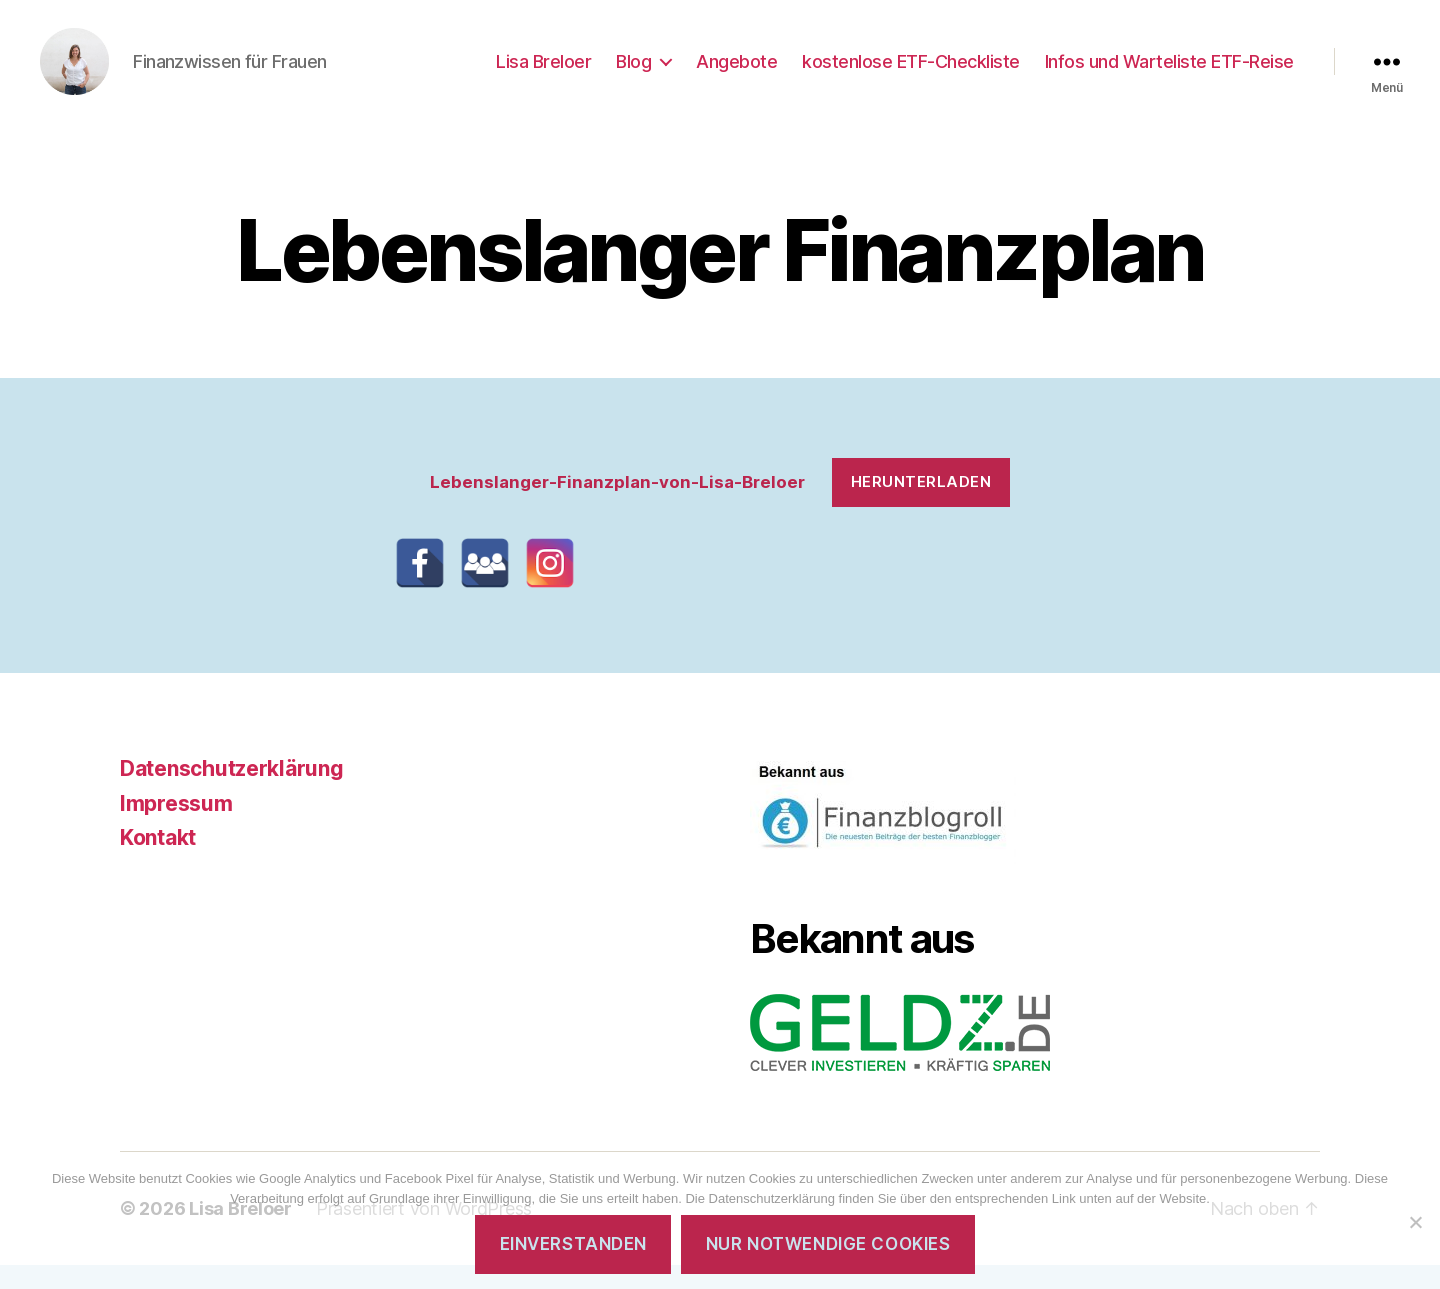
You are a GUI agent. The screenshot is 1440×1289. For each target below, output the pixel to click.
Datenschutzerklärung (232, 792)
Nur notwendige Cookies (828, 1244)
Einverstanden (573, 1244)
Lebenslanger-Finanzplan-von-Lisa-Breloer (617, 505)
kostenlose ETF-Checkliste (911, 72)
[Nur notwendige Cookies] (1415, 1222)
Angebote (736, 72)
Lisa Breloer (543, 72)
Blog (633, 72)
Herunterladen (921, 505)
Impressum (176, 826)
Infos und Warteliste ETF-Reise (1169, 72)
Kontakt (158, 861)
